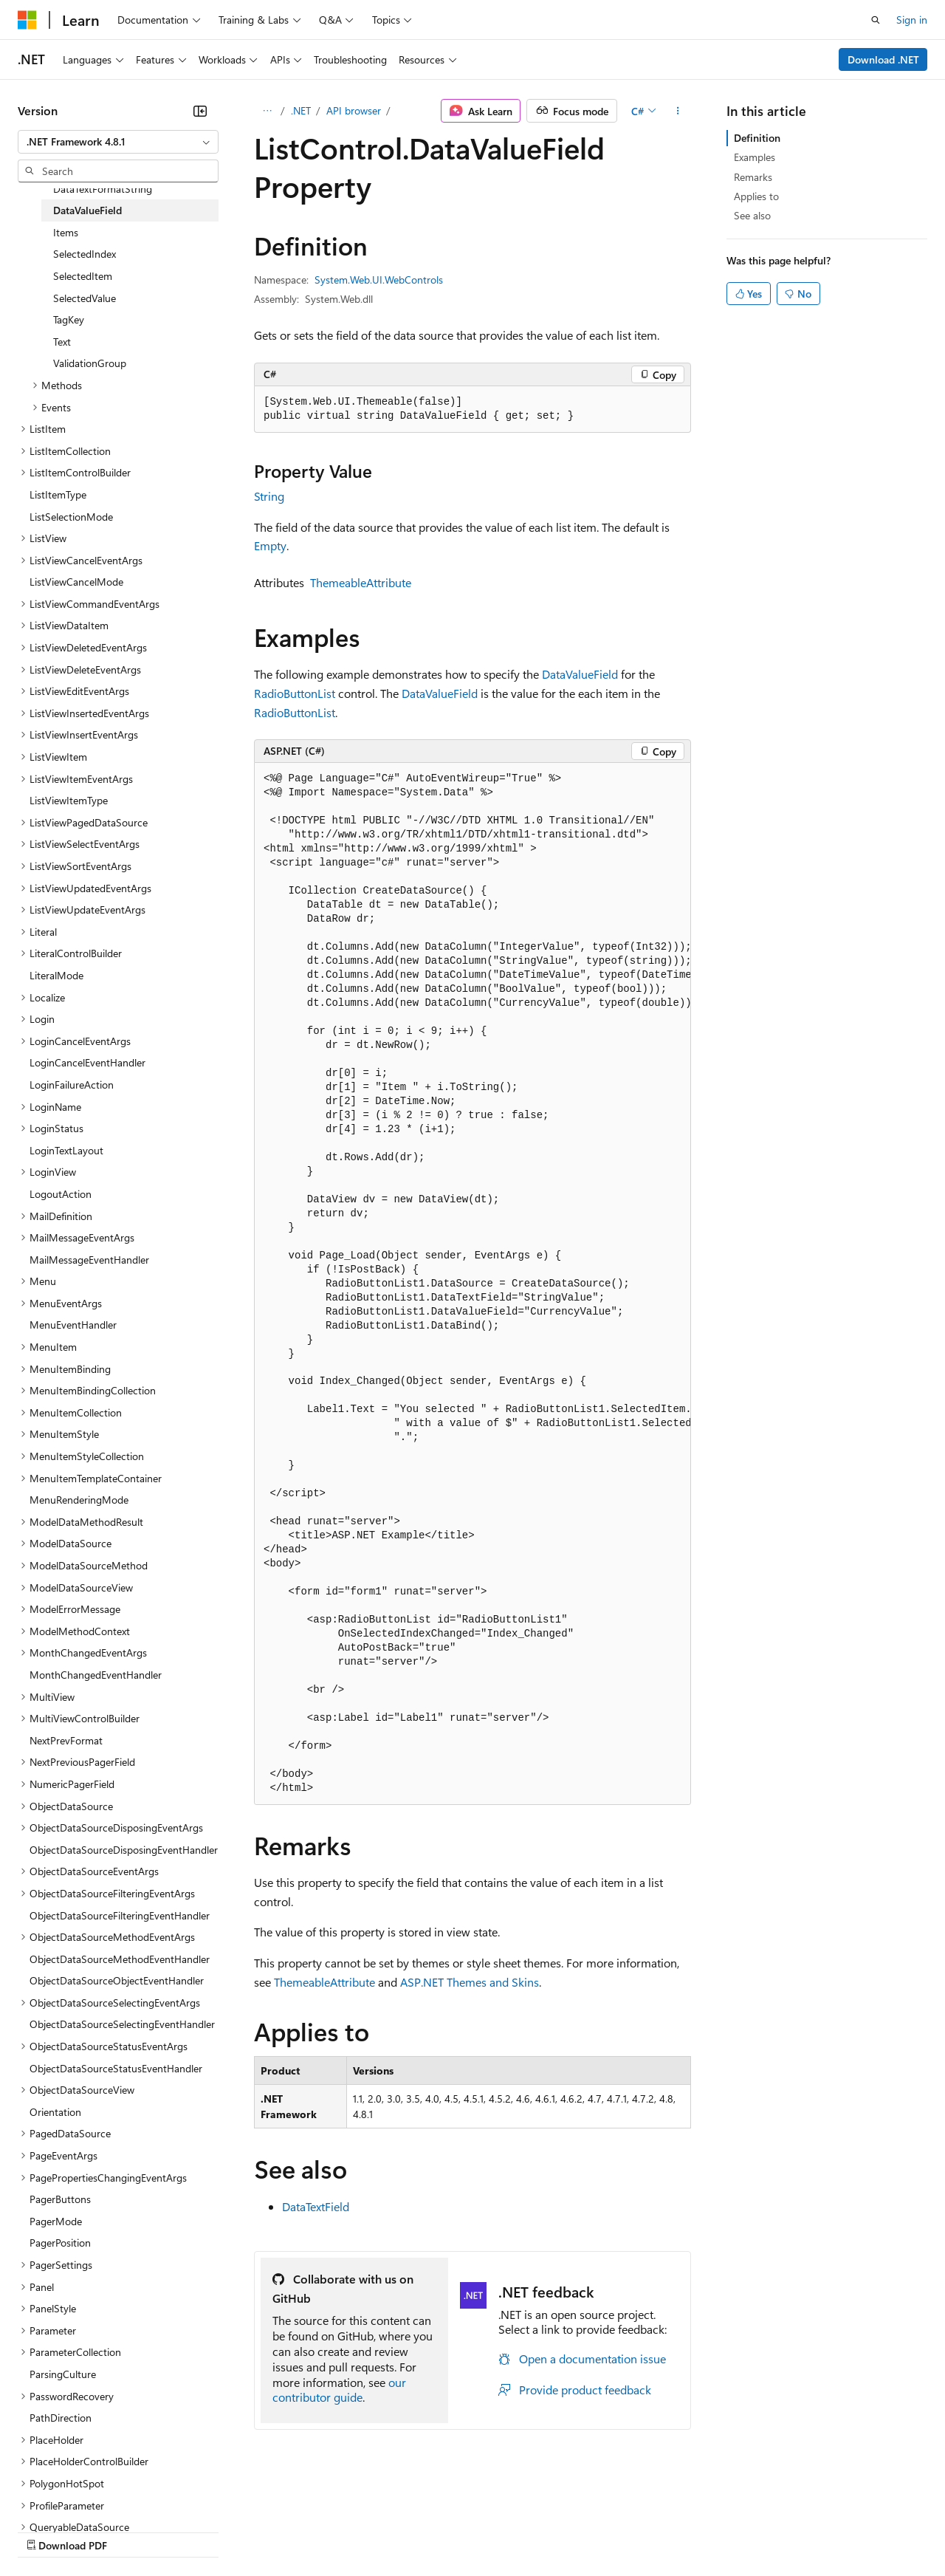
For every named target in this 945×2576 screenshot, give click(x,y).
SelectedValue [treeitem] (84, 298)
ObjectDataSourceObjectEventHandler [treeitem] (117, 1980)
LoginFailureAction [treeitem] (72, 1085)
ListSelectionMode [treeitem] (71, 517)
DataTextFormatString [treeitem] (102, 189)
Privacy (322, 2531)
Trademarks (612, 2531)
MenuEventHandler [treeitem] (73, 1325)
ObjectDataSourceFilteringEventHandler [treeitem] (120, 1915)
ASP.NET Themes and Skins (469, 1982)
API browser (353, 110)
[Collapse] (200, 110)
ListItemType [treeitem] (58, 494)
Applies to (756, 196)
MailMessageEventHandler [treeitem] (89, 1260)
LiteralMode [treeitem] (56, 975)
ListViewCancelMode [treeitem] (76, 582)
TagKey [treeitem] (68, 319)
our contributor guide (339, 2389)
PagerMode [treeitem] (56, 2221)
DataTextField (315, 2206)
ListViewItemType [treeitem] (69, 800)
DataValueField (580, 674)
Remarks (753, 177)
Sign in (911, 20)
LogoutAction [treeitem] (61, 1194)
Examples (754, 157)
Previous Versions (133, 2531)
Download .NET (883, 59)
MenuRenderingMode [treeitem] (79, 1500)
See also (752, 215)
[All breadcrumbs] (267, 111)
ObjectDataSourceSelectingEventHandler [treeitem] (122, 2024)
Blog (201, 2531)
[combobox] (118, 142)
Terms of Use (539, 2531)
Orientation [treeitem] (55, 2112)
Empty (270, 545)
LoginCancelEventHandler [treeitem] (87, 1062)
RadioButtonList (294, 693)
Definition (757, 138)
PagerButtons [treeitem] (60, 2199)
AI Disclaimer (47, 2531)
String (269, 496)
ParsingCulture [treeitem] (63, 2374)
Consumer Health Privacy (424, 2531)
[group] (472, 1284)
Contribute (264, 2531)
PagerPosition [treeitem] (60, 2243)
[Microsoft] (27, 20)
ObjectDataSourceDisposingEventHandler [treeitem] (124, 1850)
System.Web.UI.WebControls (379, 280)
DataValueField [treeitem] (87, 210)
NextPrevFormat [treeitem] (66, 1740)
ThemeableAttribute (360, 582)
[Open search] (875, 20)
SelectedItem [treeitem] (82, 276)
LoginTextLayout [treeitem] (66, 1150)
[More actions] (678, 111)
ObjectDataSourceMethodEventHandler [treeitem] (120, 1959)
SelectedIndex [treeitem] (84, 254)
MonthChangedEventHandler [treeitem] (96, 1675)
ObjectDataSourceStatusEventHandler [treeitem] (116, 2068)
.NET (301, 110)
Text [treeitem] (62, 342)
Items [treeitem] (65, 232)
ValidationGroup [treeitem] (89, 363)
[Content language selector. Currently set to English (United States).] (85, 2495)
